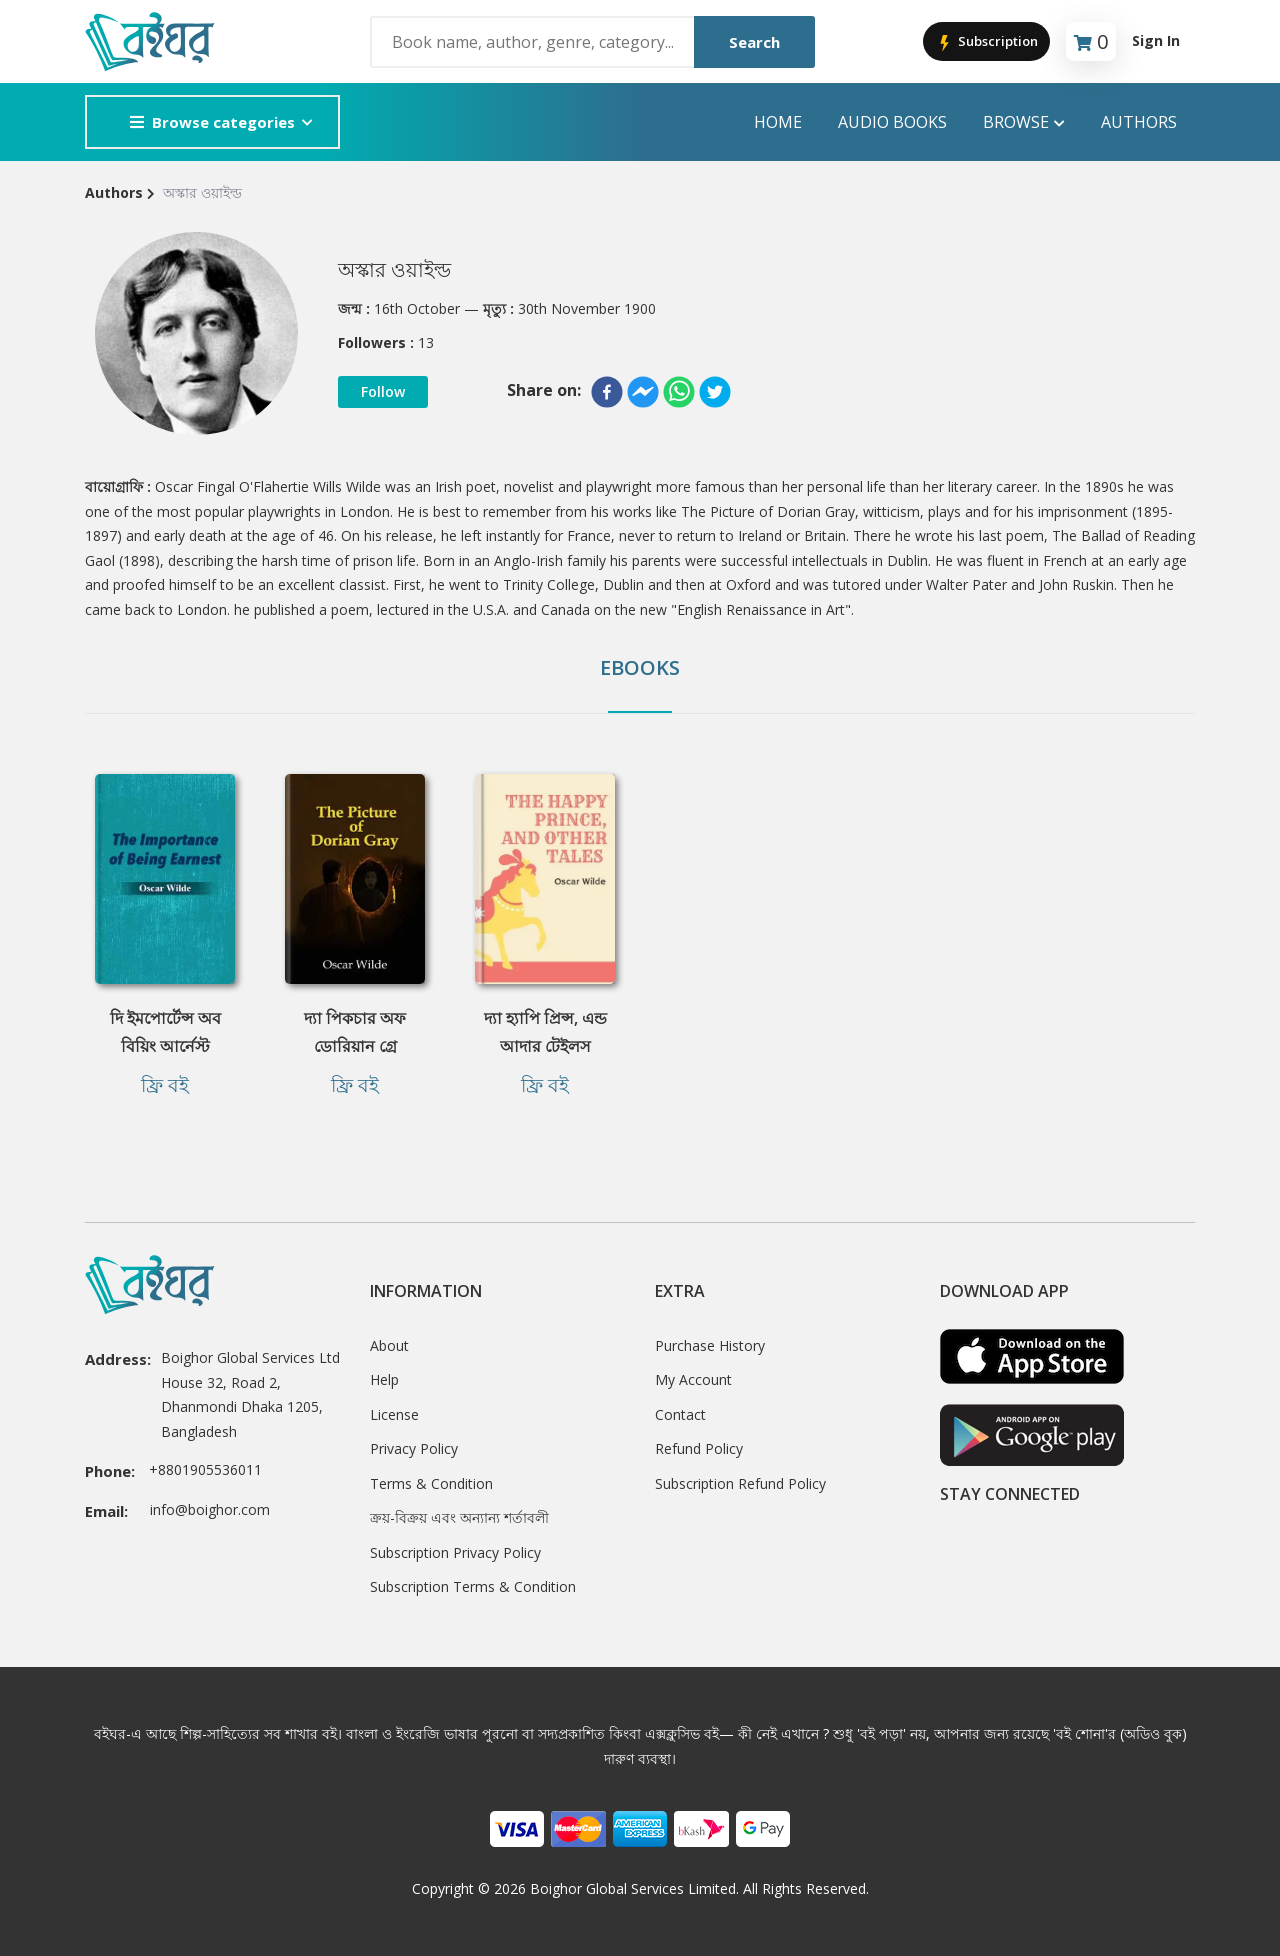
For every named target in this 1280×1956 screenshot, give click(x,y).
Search (754, 42)
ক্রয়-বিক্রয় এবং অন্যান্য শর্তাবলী (459, 1517)
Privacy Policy (414, 1448)
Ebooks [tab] (640, 667)
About (389, 1345)
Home (778, 122)
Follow (383, 391)
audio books (892, 122)
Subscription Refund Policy (740, 1483)
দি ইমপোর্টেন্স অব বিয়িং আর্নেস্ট (165, 1032)
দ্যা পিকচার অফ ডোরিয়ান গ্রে (355, 1032)
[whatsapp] (679, 392)
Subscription (986, 42)
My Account (693, 1379)
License (394, 1414)
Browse (1024, 122)
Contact (680, 1414)
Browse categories (212, 122)
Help (384, 1379)
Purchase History (710, 1345)
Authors (1139, 122)
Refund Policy (699, 1448)
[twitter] (715, 392)
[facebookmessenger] (643, 392)
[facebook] (607, 392)
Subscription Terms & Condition (473, 1586)
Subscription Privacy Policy (455, 1552)
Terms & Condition (431, 1483)
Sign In (1156, 40)
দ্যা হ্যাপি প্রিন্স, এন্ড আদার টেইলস (545, 1032)
